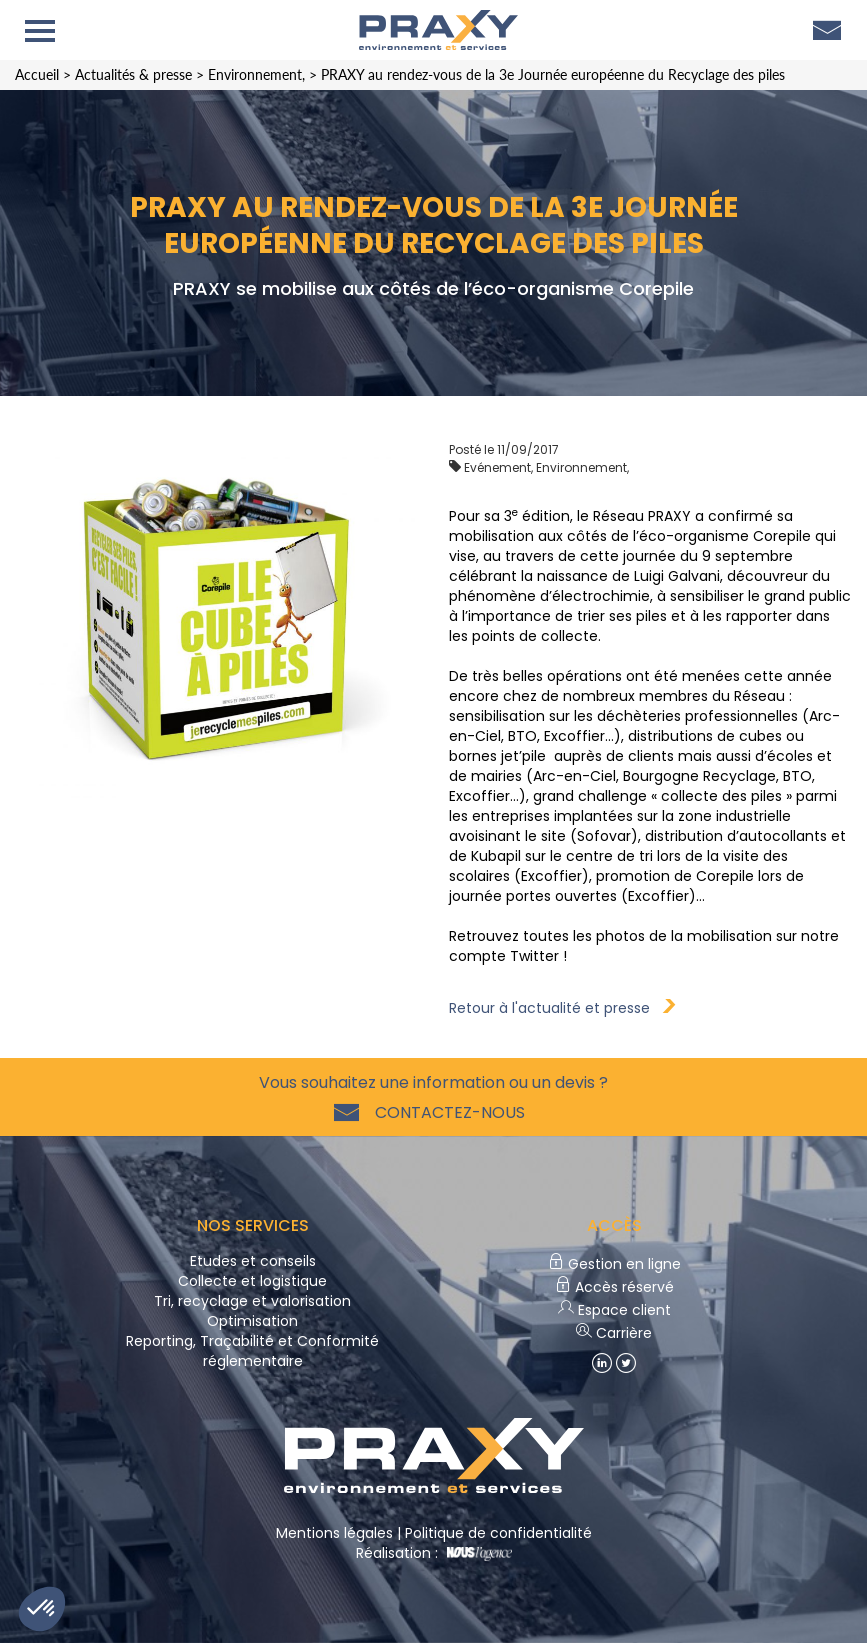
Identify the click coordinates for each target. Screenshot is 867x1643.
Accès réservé (614, 1287)
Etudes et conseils (253, 1261)
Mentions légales (334, 1533)
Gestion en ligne (614, 1264)
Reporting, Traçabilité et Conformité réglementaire (252, 1351)
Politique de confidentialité (498, 1533)
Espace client (614, 1310)
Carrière (614, 1333)
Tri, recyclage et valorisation (252, 1301)
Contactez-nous (446, 1112)
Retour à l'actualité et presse (562, 1008)
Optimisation (252, 1321)
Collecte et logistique (252, 1281)
